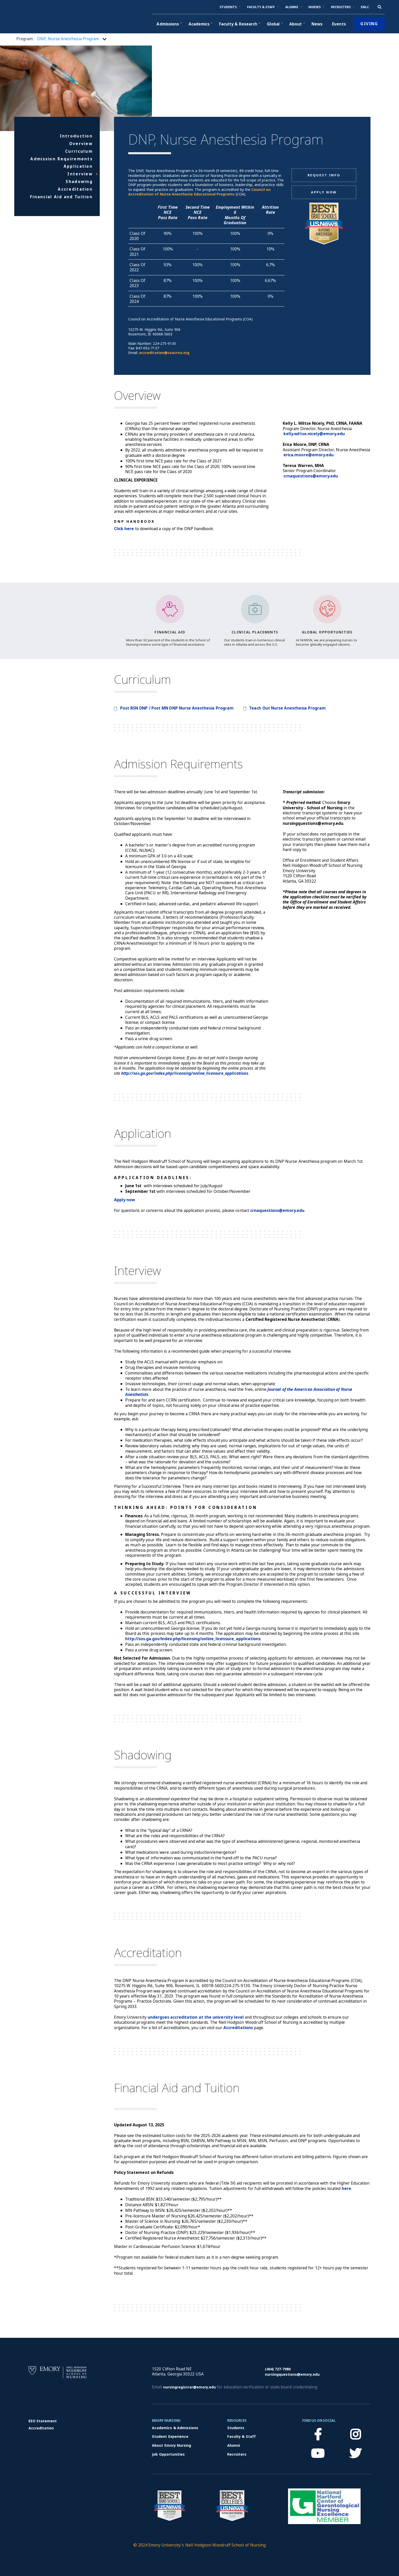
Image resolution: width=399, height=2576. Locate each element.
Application (78, 166)
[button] (228, 7)
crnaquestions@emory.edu (310, 476)
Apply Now (324, 192)
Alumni (233, 2445)
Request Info (324, 175)
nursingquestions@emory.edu (292, 2374)
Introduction (76, 136)
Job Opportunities (168, 2454)
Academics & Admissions (175, 2427)
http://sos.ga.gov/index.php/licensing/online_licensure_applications (193, 1638)
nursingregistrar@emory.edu (189, 2387)
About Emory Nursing (171, 2445)
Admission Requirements (61, 159)
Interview (80, 174)
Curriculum (79, 151)
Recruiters (236, 2454)
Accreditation (75, 189)
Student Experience (170, 2436)
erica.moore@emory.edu (308, 455)
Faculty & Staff (241, 2436)
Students (235, 2427)
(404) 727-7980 (278, 2369)
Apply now (124, 1199)
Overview (81, 143)
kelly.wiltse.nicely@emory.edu (314, 433)
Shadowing (79, 181)
